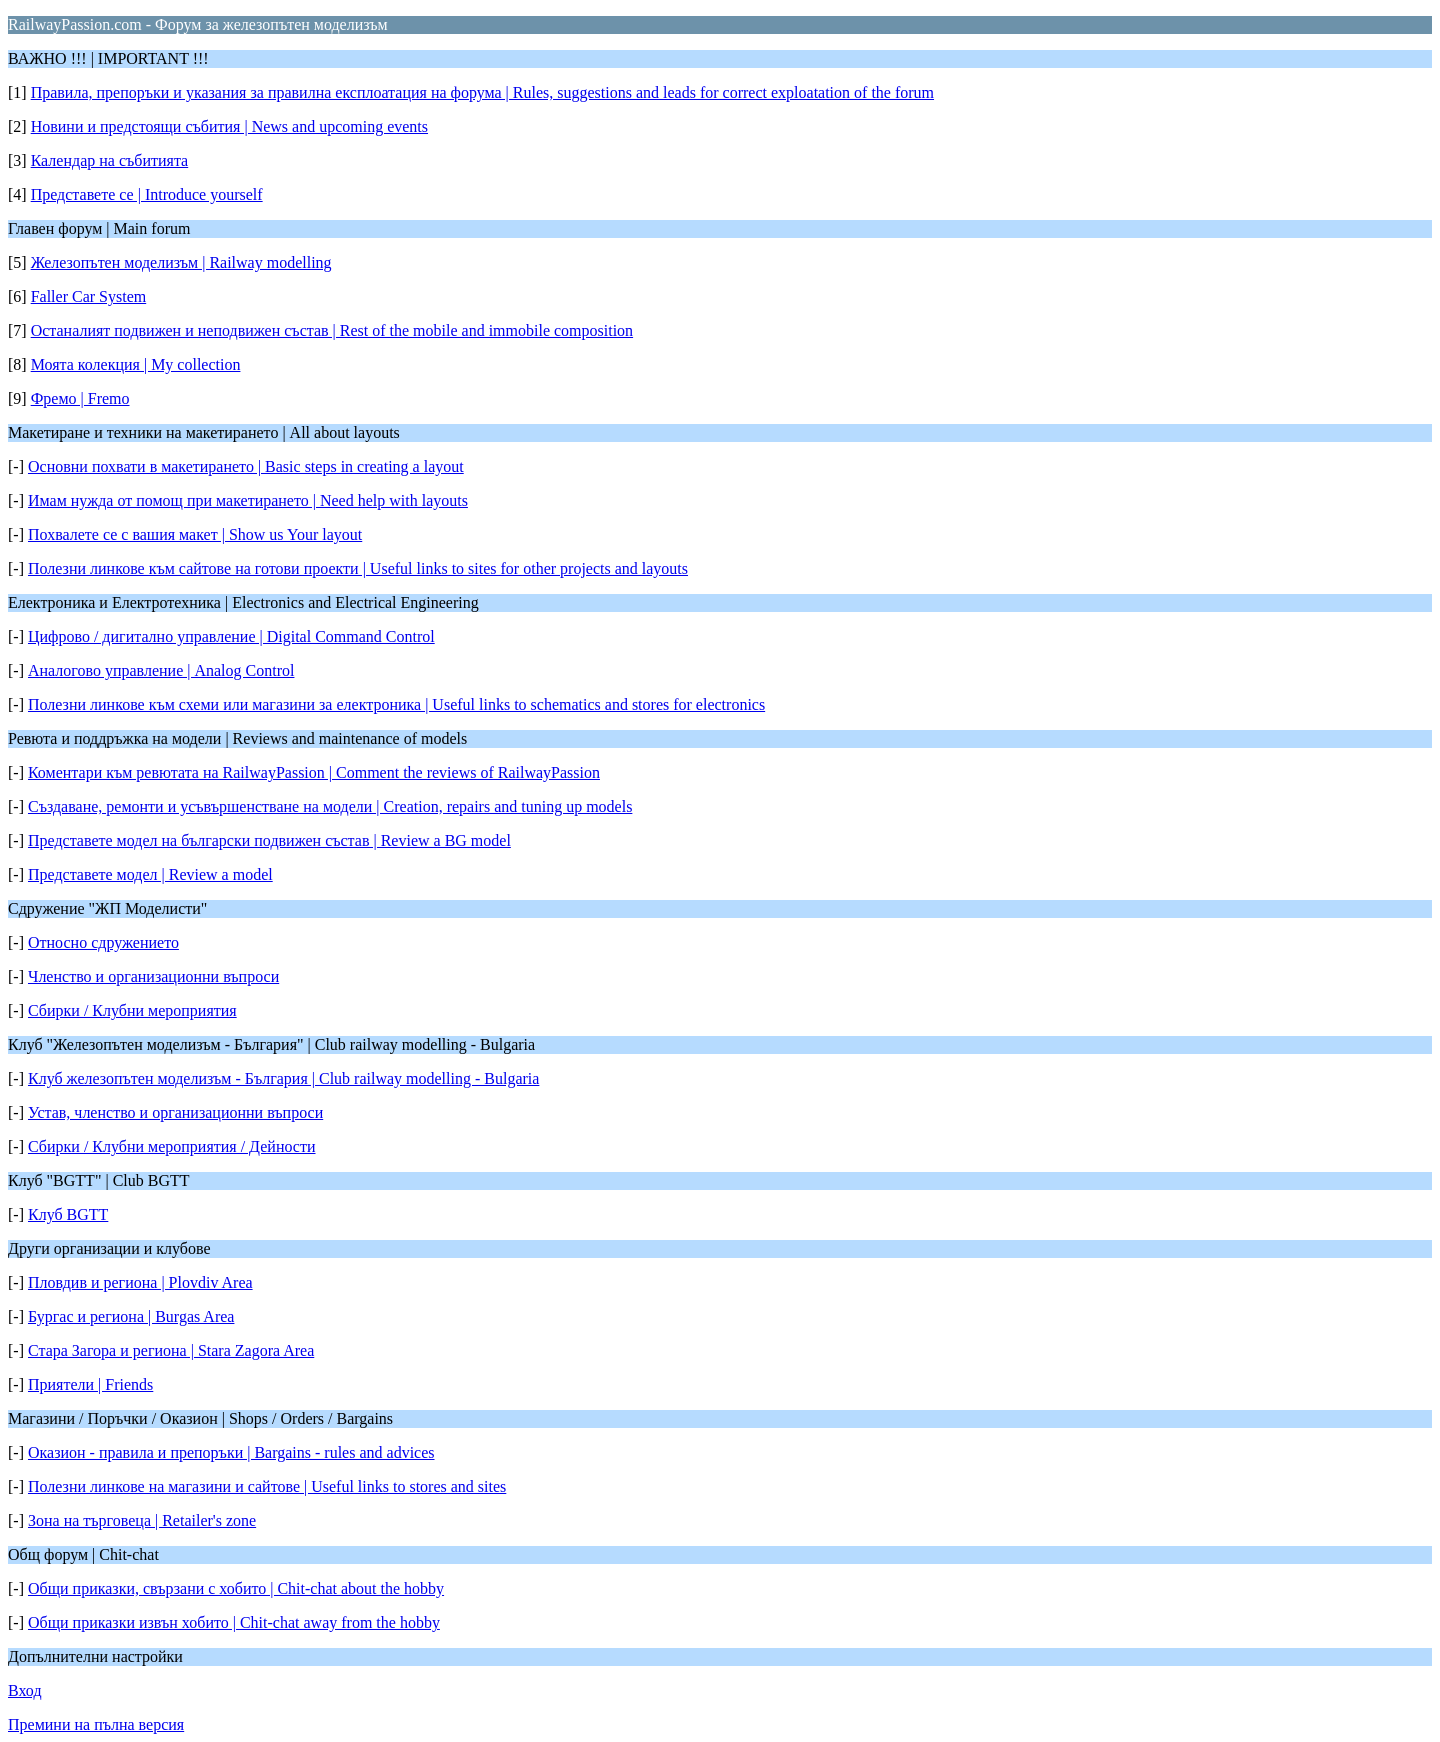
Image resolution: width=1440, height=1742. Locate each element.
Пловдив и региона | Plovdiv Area (140, 1282)
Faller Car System (89, 296)
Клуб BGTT (68, 1214)
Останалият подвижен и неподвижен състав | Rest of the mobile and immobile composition (332, 330)
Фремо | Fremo (80, 398)
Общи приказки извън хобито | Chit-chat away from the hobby (234, 1622)
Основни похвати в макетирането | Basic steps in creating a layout (246, 466)
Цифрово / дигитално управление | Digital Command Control (231, 636)
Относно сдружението (103, 942)
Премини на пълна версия (96, 1724)
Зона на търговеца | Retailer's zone (142, 1520)
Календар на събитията (110, 160)
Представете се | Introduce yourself (147, 194)
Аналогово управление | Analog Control (161, 670)
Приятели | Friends (90, 1384)
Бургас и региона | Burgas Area (131, 1316)
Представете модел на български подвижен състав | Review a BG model (269, 840)
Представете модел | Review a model (150, 874)
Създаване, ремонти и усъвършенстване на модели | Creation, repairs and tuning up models (330, 806)
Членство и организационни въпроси (153, 976)
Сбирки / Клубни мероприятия (132, 1010)
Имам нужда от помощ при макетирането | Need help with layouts (248, 500)
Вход (25, 1690)
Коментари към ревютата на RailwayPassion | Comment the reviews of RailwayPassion (314, 772)
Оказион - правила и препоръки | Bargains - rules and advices (231, 1452)
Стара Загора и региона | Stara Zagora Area (171, 1350)
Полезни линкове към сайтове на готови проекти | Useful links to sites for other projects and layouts (358, 568)
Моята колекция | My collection (136, 364)
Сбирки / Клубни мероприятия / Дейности (172, 1146)
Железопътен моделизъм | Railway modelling (181, 262)
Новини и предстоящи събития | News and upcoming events (229, 126)
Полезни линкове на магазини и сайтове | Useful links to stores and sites (267, 1486)
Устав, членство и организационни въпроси (175, 1112)
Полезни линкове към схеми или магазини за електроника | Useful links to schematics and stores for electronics (396, 704)
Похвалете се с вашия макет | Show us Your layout (195, 534)
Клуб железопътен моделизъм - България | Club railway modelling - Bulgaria (283, 1078)
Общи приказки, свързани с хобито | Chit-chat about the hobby (236, 1588)
